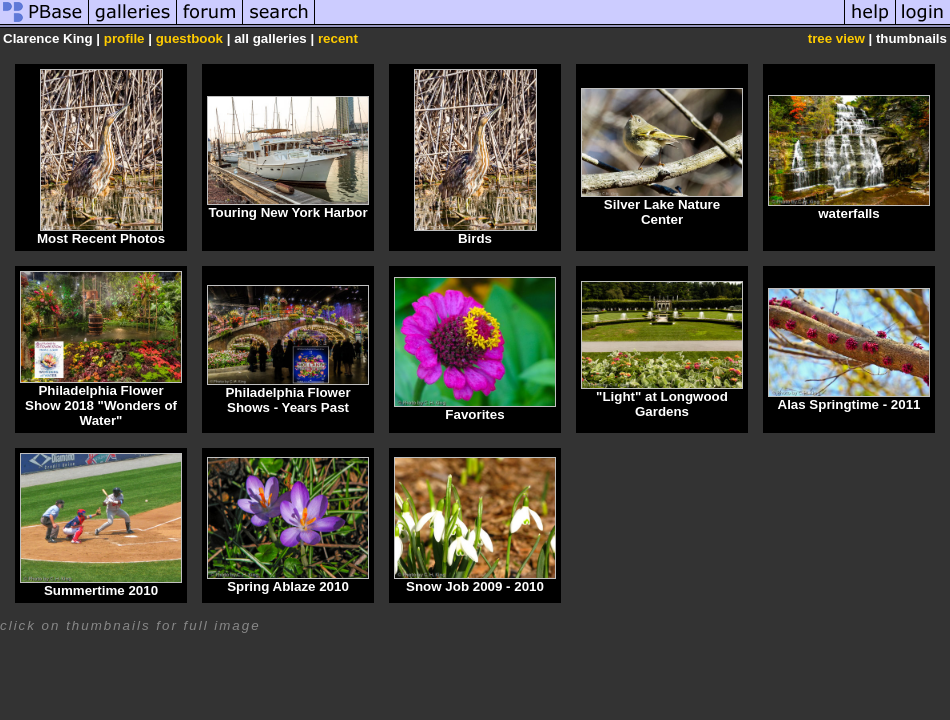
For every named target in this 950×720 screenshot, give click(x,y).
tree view (836, 38)
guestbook (189, 38)
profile (124, 38)
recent (338, 38)
